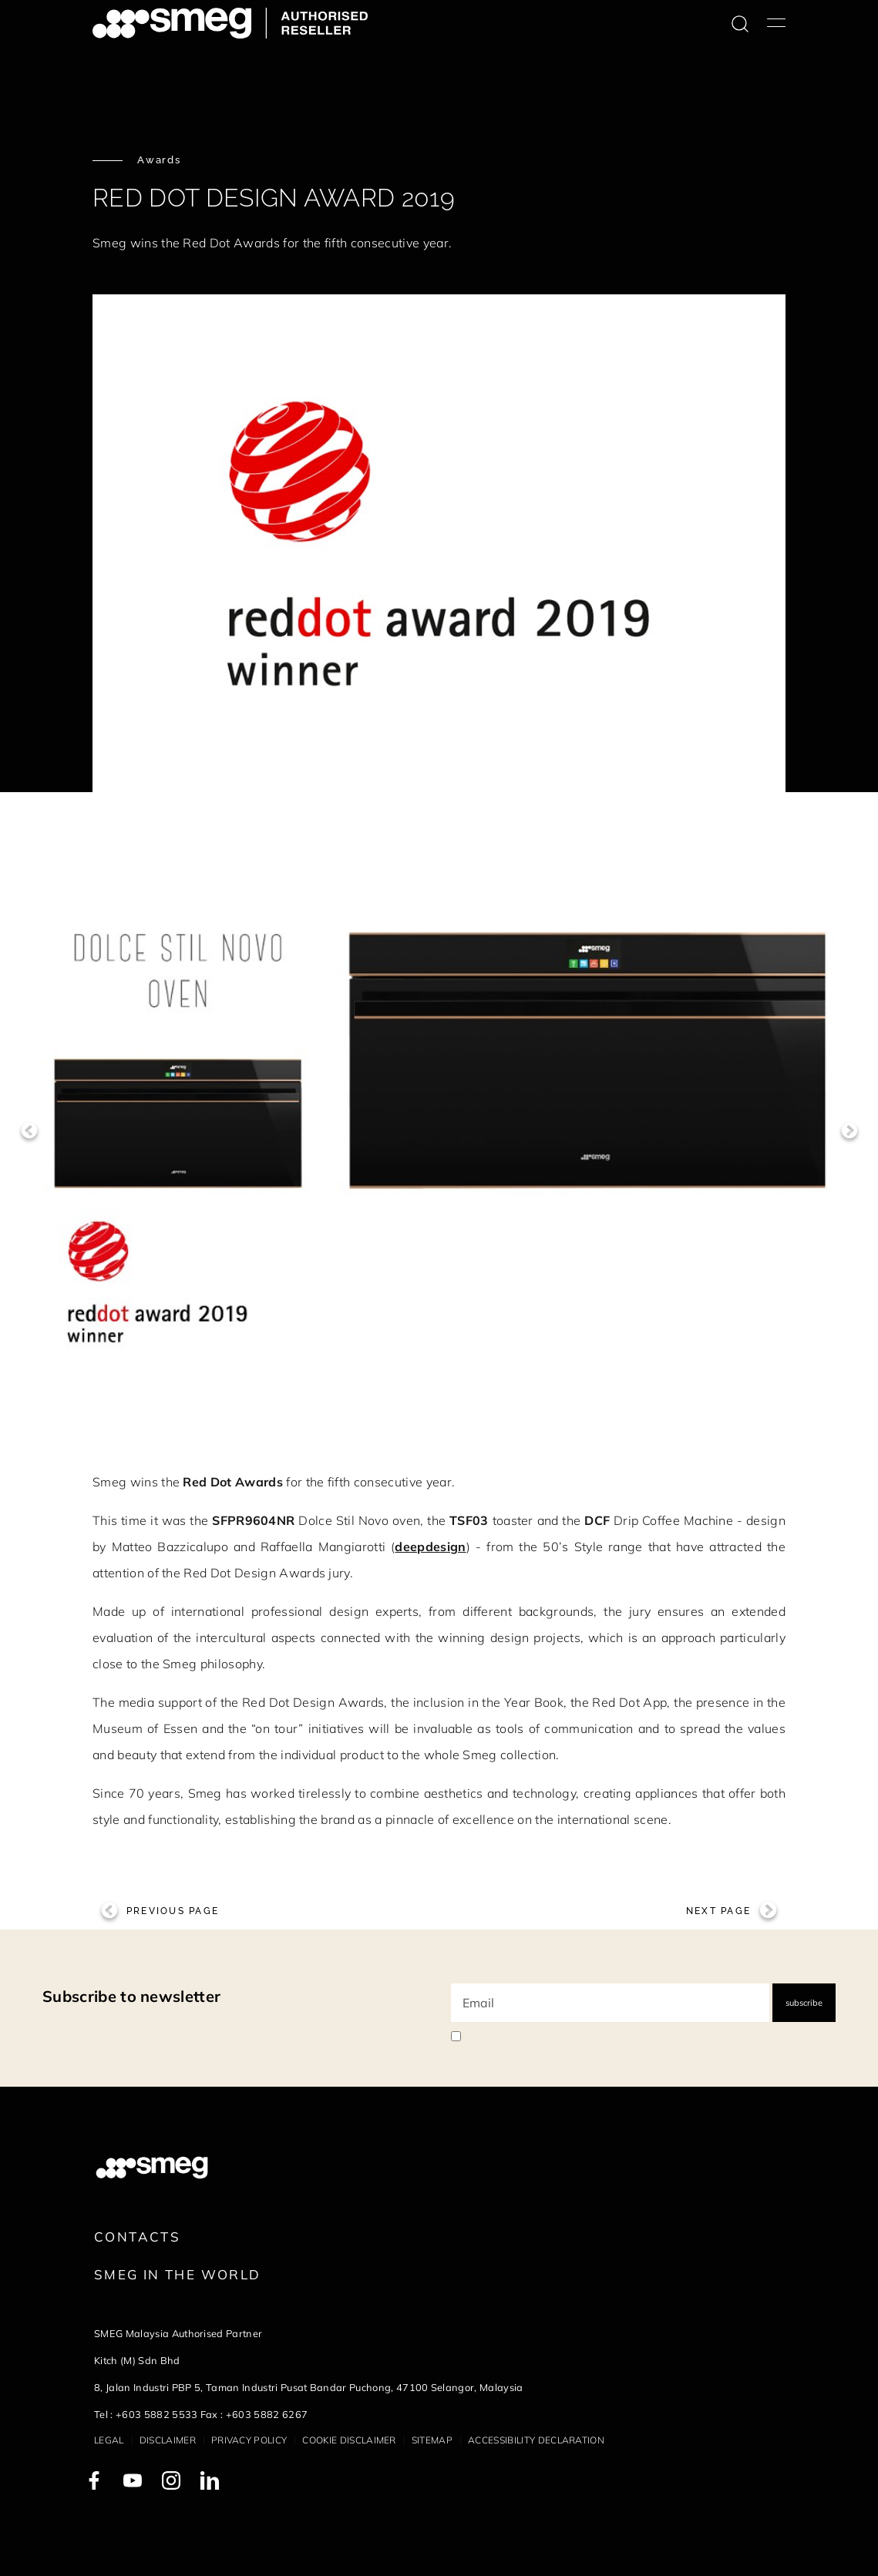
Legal (109, 2440)
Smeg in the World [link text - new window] (177, 2274)
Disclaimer (168, 2440)
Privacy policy (249, 2440)
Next (849, 1130)
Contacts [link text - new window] (137, 2236)
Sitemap (432, 2440)
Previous (29, 1130)
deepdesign (430, 1546)
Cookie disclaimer (348, 2440)
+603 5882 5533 (156, 2414)
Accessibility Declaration (536, 2440)
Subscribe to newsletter (131, 1996)
